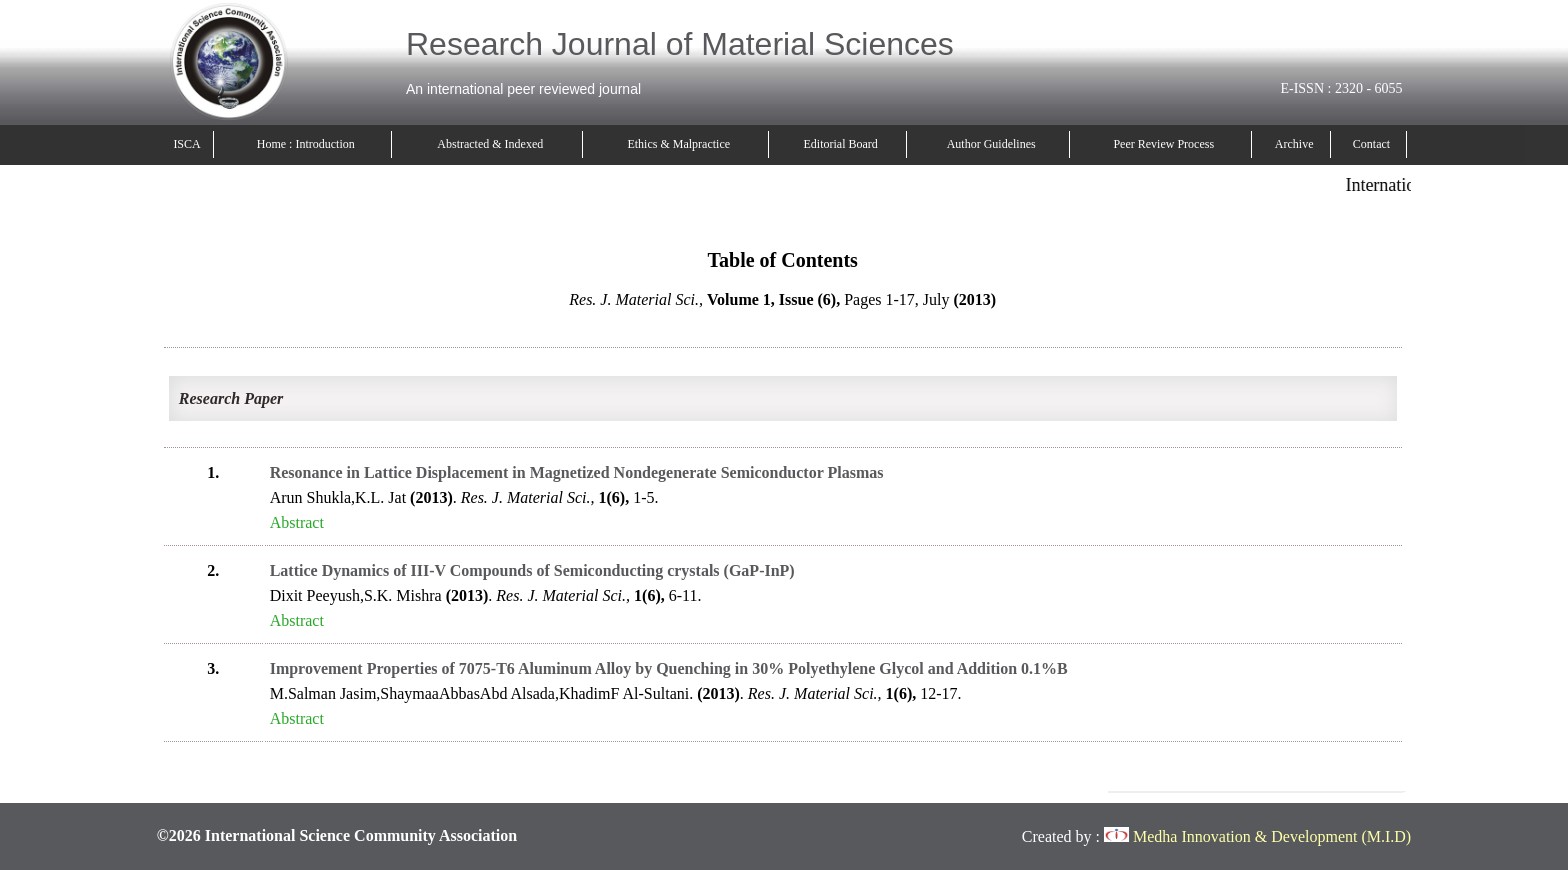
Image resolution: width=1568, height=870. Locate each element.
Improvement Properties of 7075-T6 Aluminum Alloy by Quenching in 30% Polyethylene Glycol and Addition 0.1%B (669, 668)
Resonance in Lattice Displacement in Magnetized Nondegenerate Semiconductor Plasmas (577, 472)
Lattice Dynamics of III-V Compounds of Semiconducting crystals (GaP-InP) (532, 570)
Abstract (297, 522)
